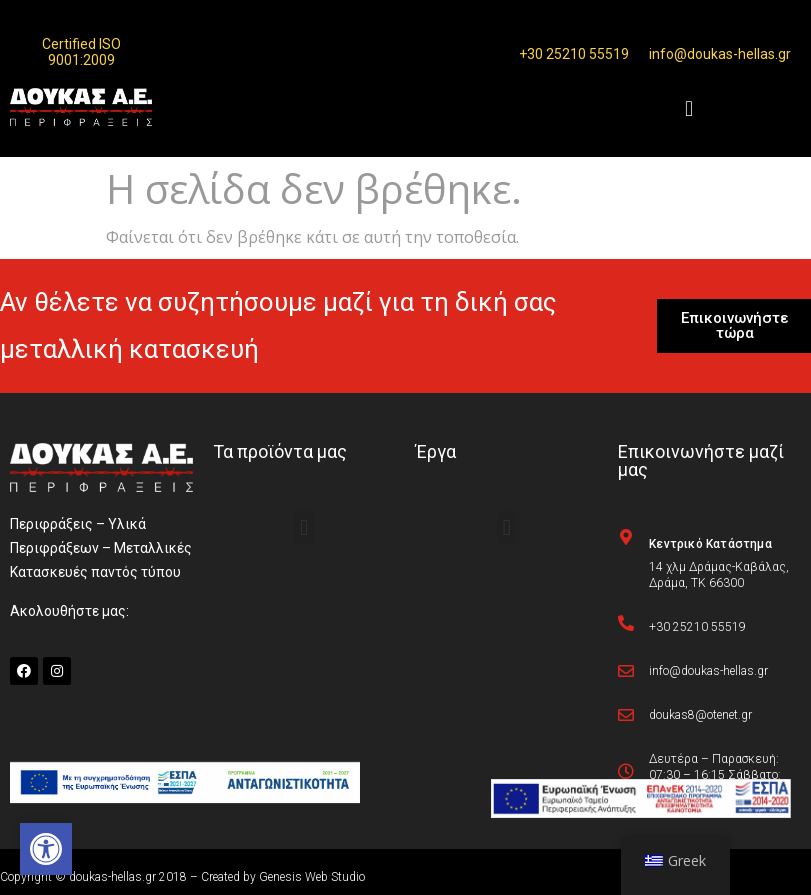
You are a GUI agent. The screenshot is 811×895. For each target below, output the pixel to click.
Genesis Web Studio (312, 877)
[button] (46, 849)
